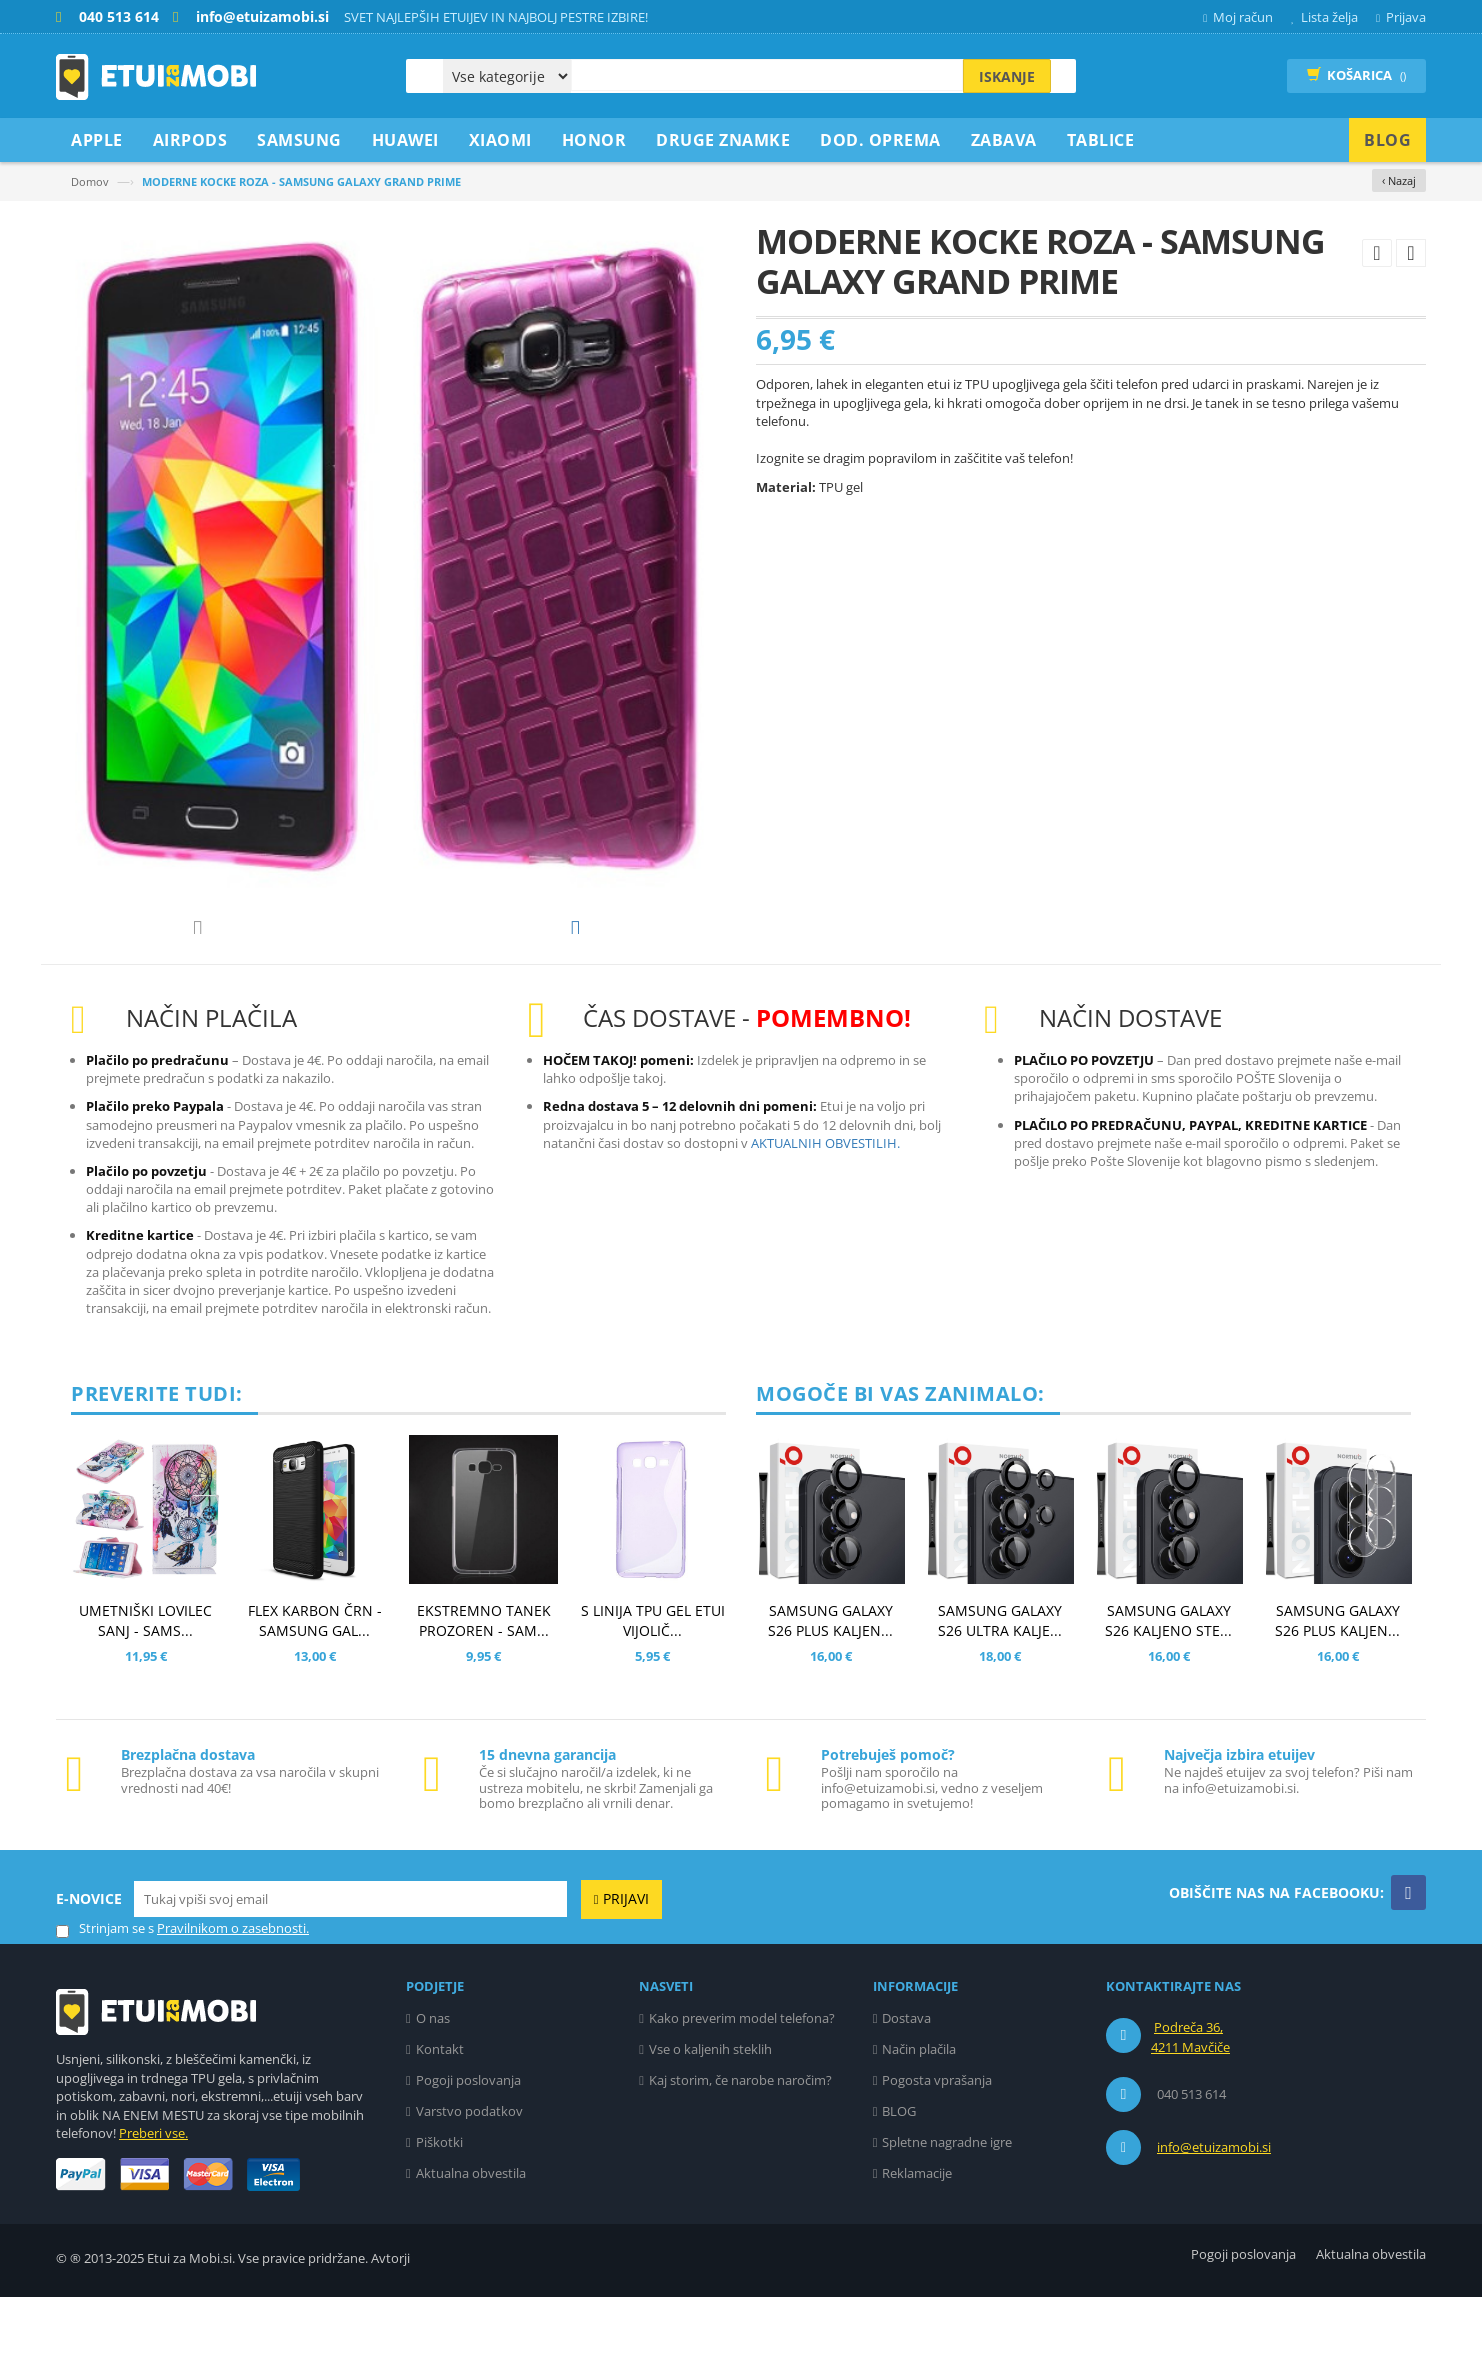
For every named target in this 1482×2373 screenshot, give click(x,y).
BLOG (899, 2187)
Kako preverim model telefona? (742, 2094)
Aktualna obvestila (471, 2249)
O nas (433, 2094)
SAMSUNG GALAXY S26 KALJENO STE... (1168, 1696)
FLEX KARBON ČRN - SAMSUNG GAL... (315, 1696)
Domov (90, 181)
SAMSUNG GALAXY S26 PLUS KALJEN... (830, 1696)
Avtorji (390, 2334)
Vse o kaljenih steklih (710, 2125)
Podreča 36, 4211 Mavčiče (1190, 2113)
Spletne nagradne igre (947, 2218)
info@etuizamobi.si (1214, 2223)
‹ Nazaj (1399, 180)
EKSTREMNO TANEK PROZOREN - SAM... (484, 1696)
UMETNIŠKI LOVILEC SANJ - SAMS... (145, 1696)
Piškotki (439, 2218)
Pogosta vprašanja (937, 2156)
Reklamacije (917, 2249)
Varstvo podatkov (469, 2187)
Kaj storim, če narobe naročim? (740, 2156)
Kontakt (440, 2125)
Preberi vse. (153, 2209)
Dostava (906, 2094)
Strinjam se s (105, 2004)
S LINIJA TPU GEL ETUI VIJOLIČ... (653, 1696)
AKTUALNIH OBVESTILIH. (825, 1219)
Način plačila (919, 2125)
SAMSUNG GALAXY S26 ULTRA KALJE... (1000, 1696)
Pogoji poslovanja (468, 2156)
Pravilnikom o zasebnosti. (233, 2004)
